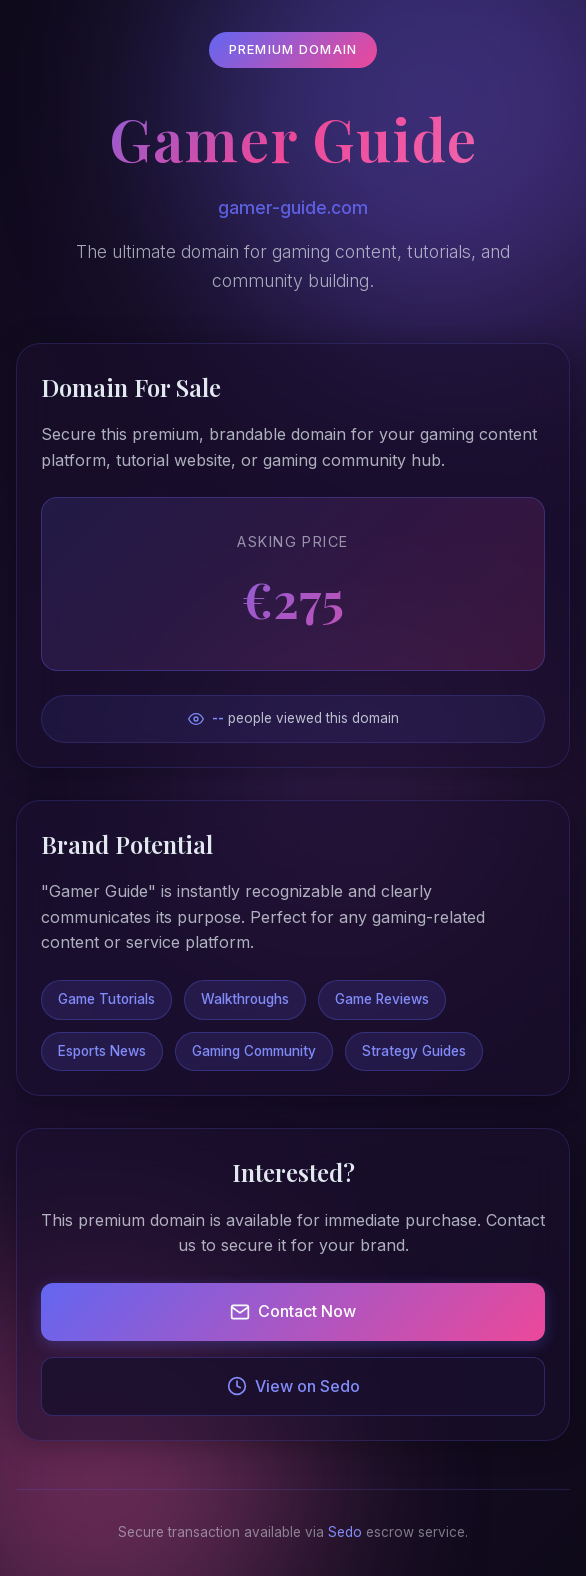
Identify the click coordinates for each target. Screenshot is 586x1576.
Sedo (345, 1532)
